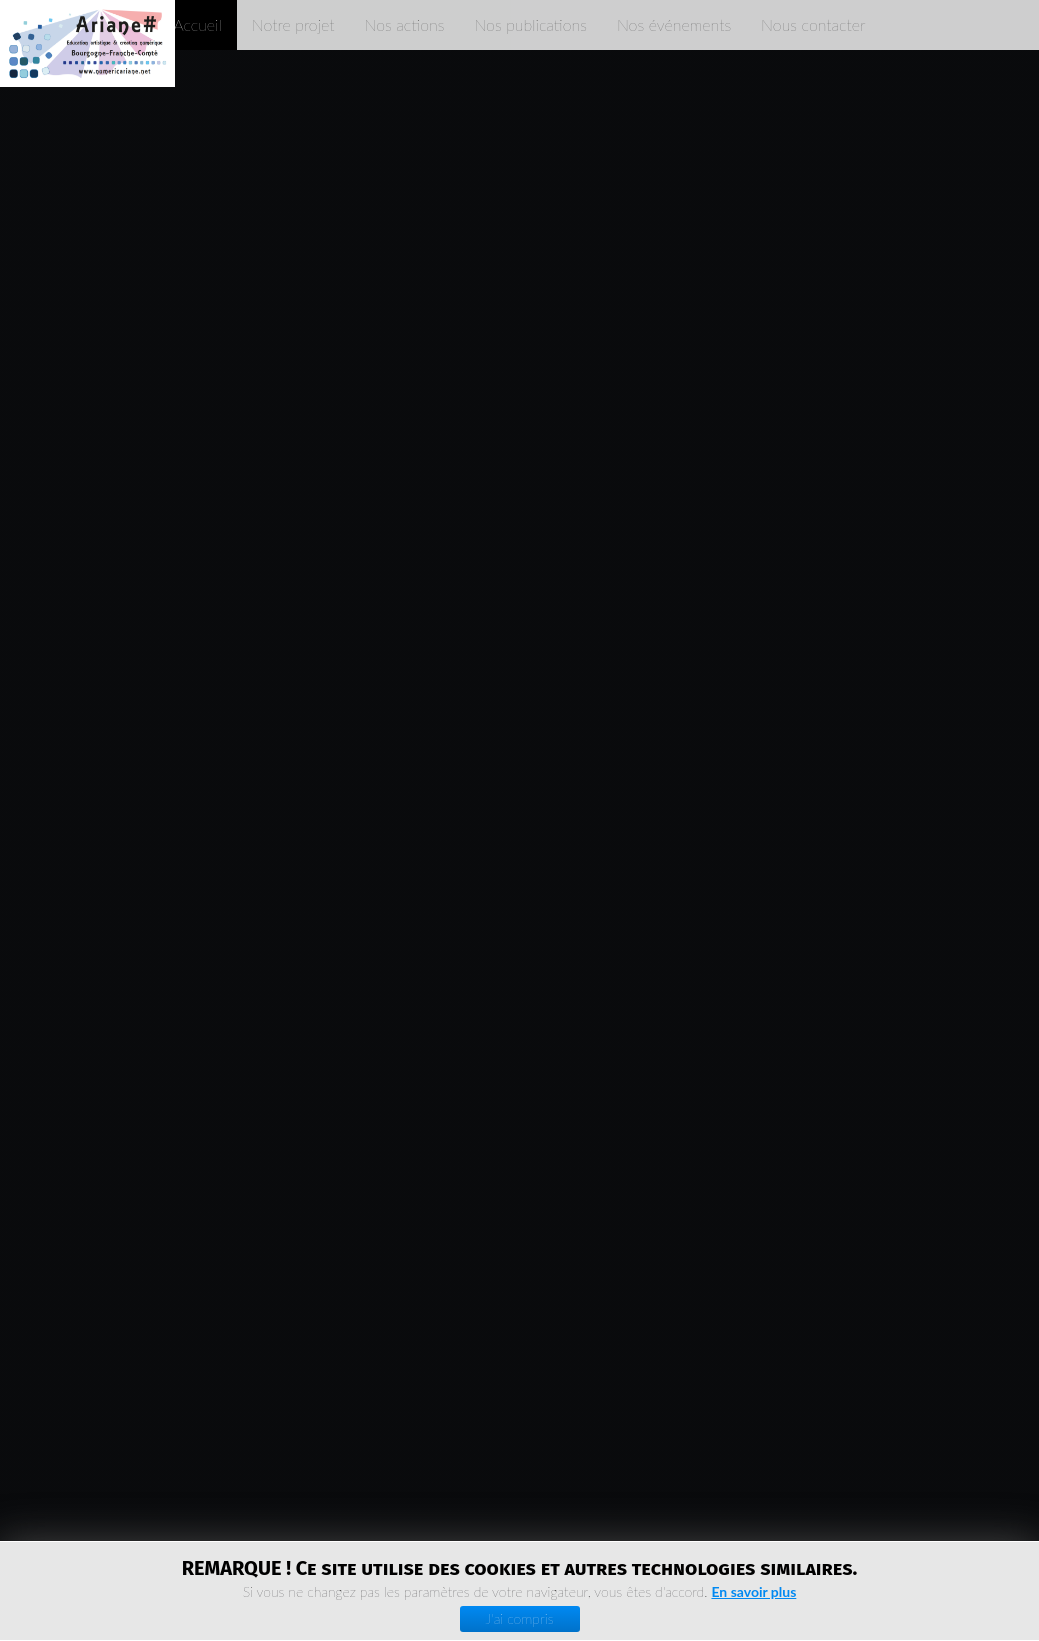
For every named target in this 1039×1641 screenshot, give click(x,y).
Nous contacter (813, 24)
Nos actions (405, 24)
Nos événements (674, 24)
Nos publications (530, 24)
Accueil (197, 24)
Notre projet (293, 24)
